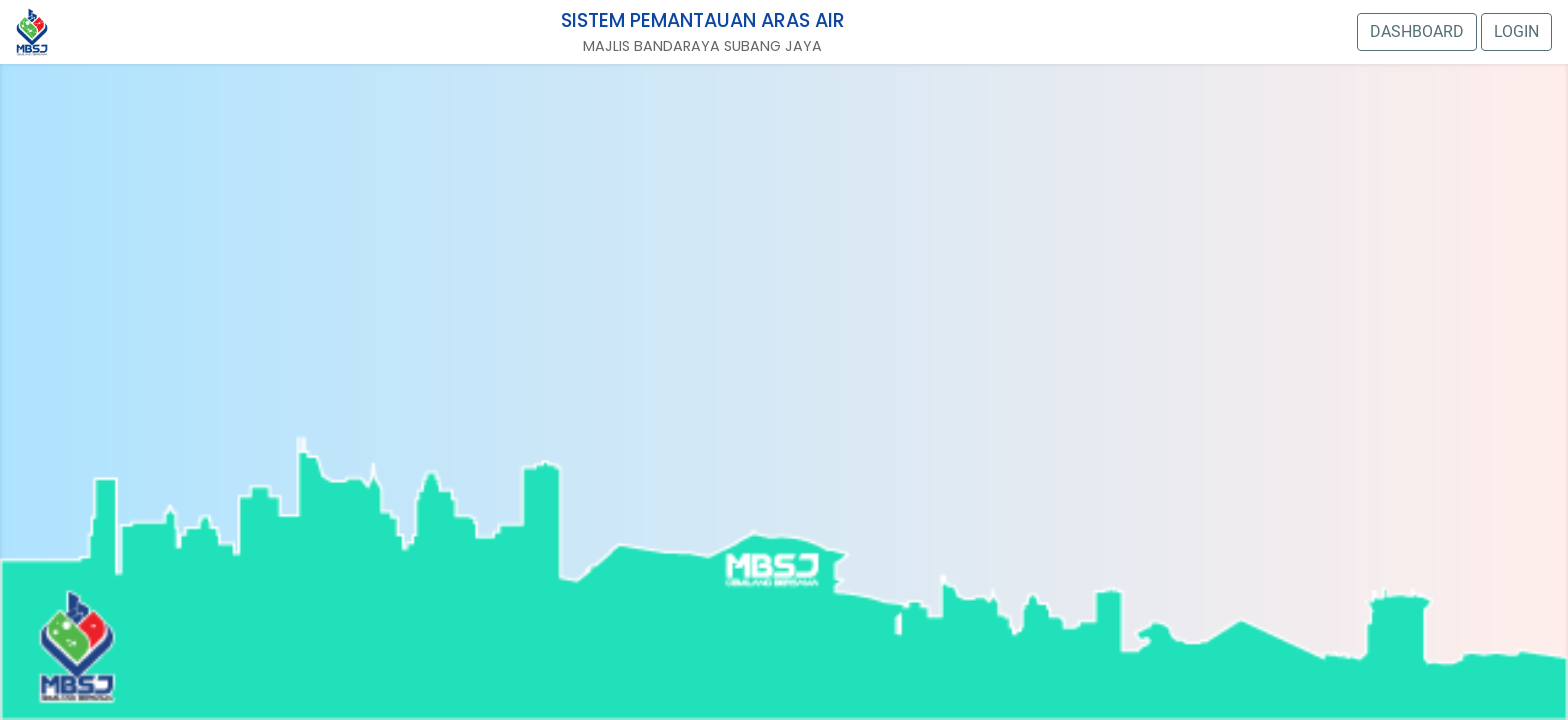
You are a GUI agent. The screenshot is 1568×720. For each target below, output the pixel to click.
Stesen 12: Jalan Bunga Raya (919, 265)
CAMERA (719, 338)
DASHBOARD (1417, 31)
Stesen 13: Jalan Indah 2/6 (671, 280)
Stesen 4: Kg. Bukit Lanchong (108, 634)
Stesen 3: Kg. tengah (108, 376)
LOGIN (1516, 31)
